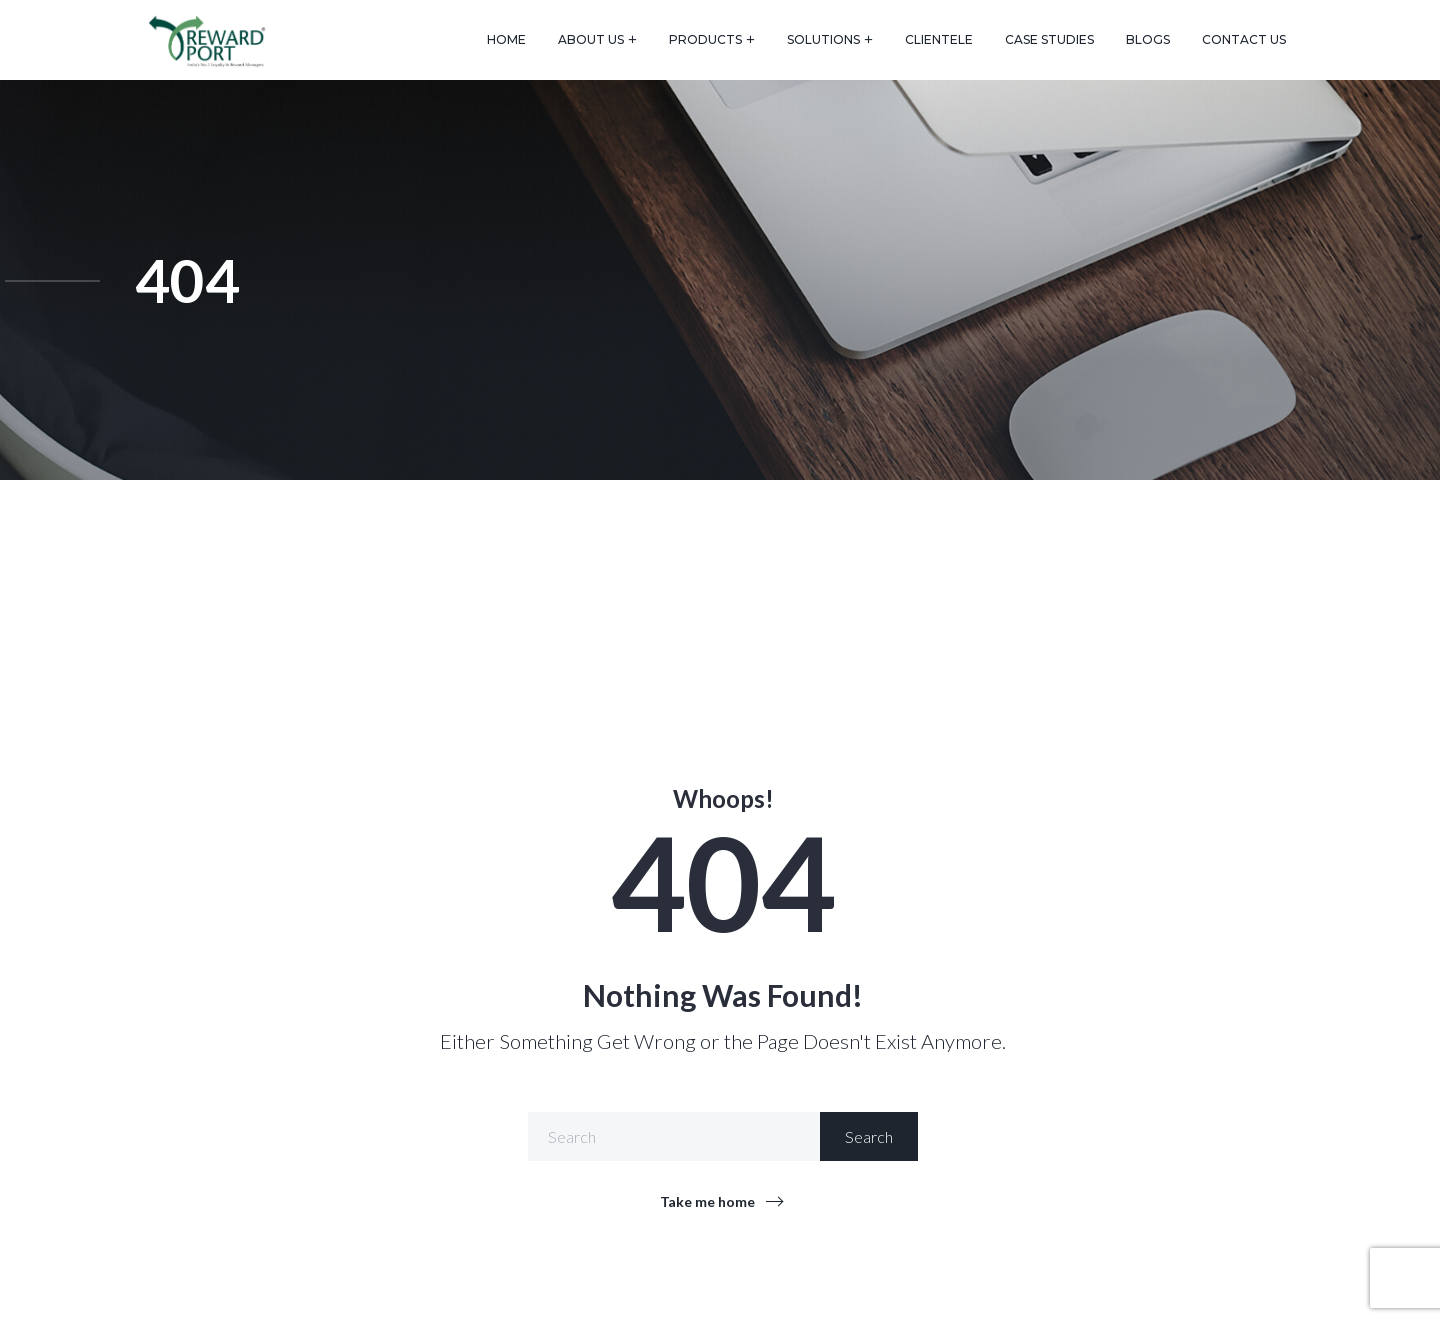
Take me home (707, 1201)
